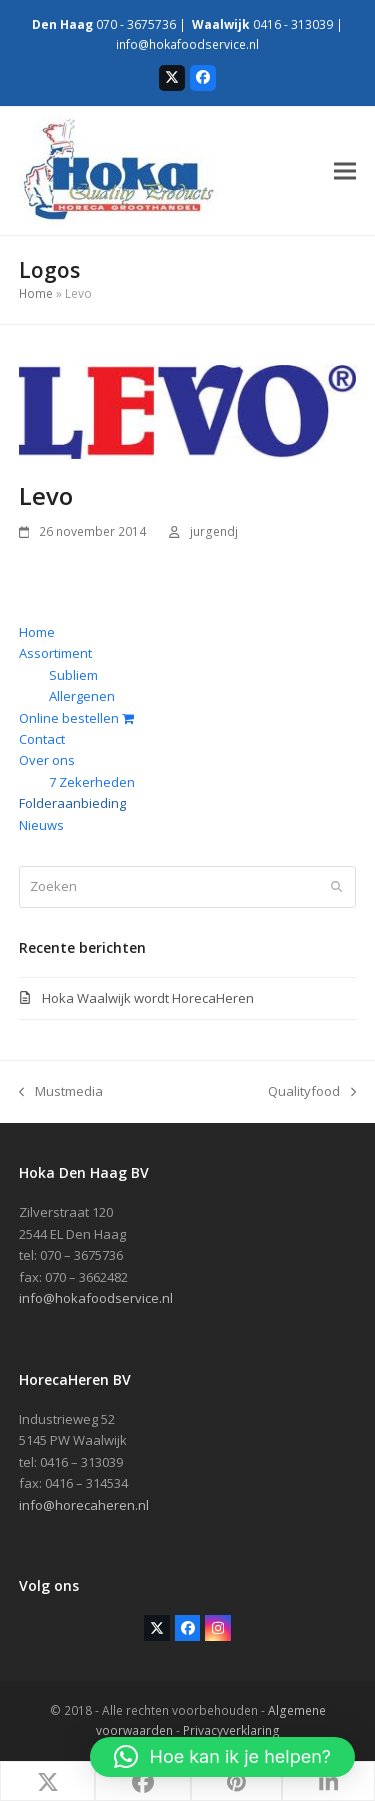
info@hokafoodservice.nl (187, 44)
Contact (42, 739)
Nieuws (41, 825)
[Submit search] (336, 887)
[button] (345, 170)
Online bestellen (76, 718)
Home (36, 293)
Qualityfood (312, 1092)
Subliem (73, 675)
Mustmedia (61, 1092)
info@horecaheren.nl (84, 1505)
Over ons (47, 760)
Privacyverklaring (231, 1730)
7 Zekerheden (92, 782)
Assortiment (55, 653)
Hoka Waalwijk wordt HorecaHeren (148, 998)
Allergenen (82, 696)
